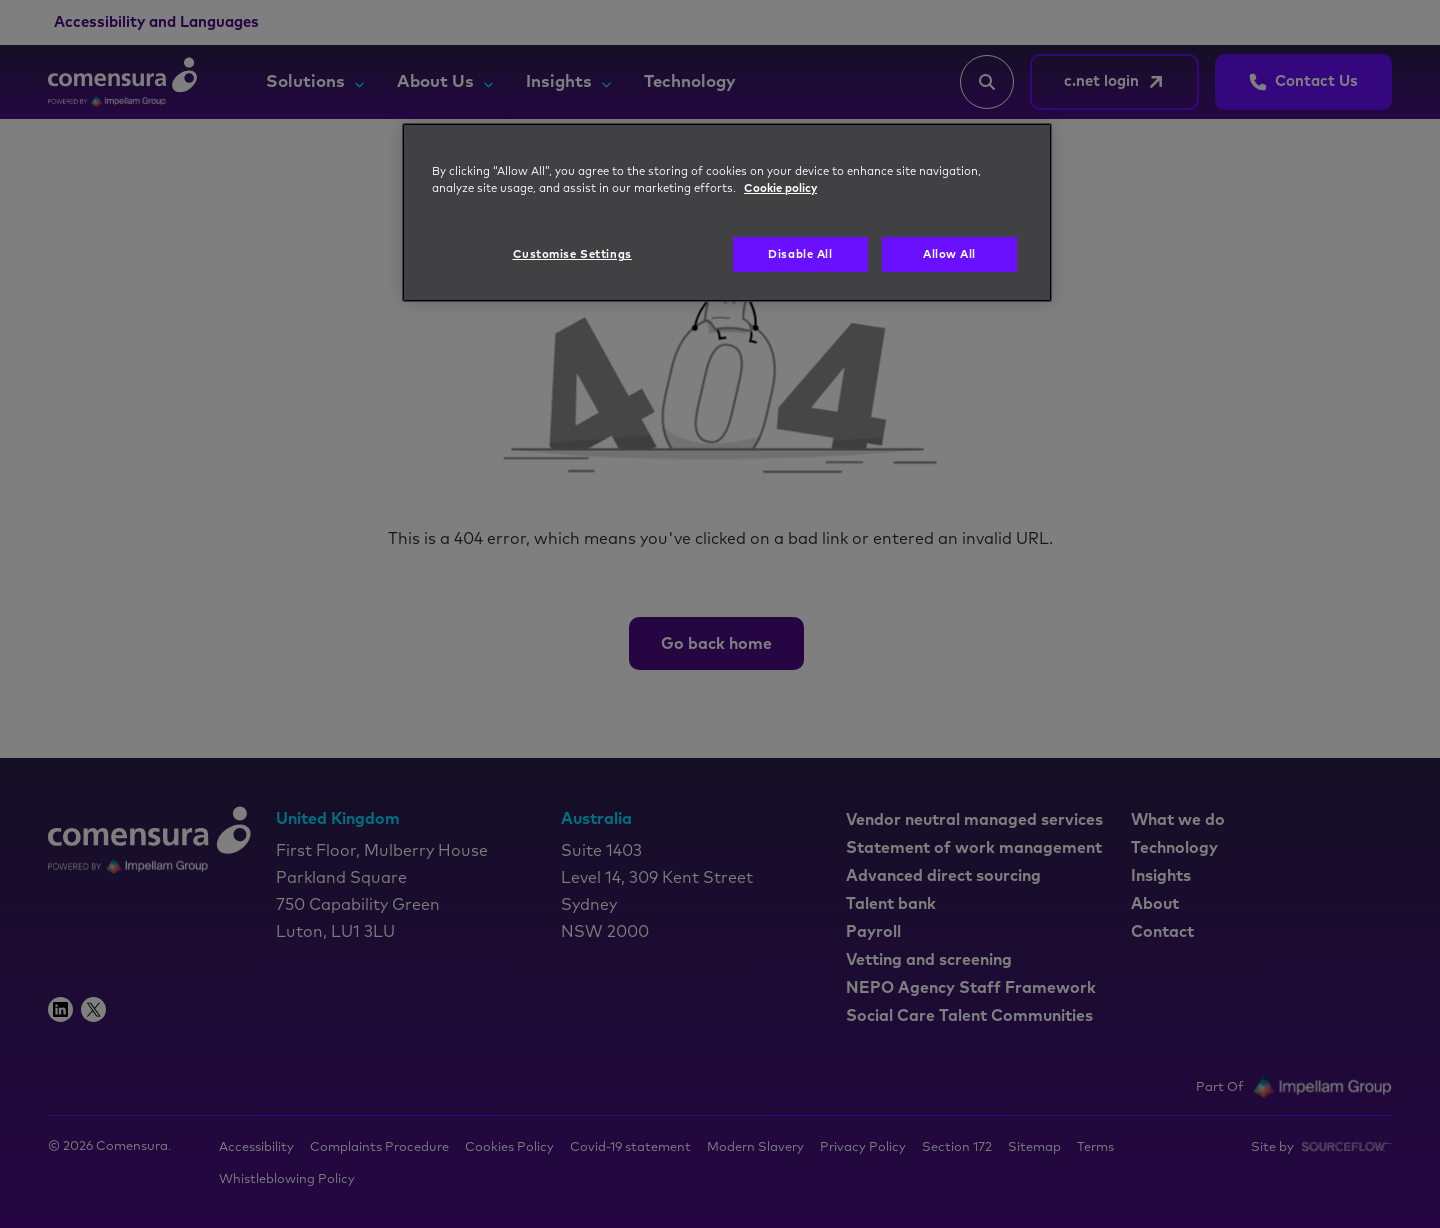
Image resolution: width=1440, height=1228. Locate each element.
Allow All (949, 254)
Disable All (800, 254)
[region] (727, 213)
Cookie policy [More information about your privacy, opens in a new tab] (780, 188)
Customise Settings (572, 254)
